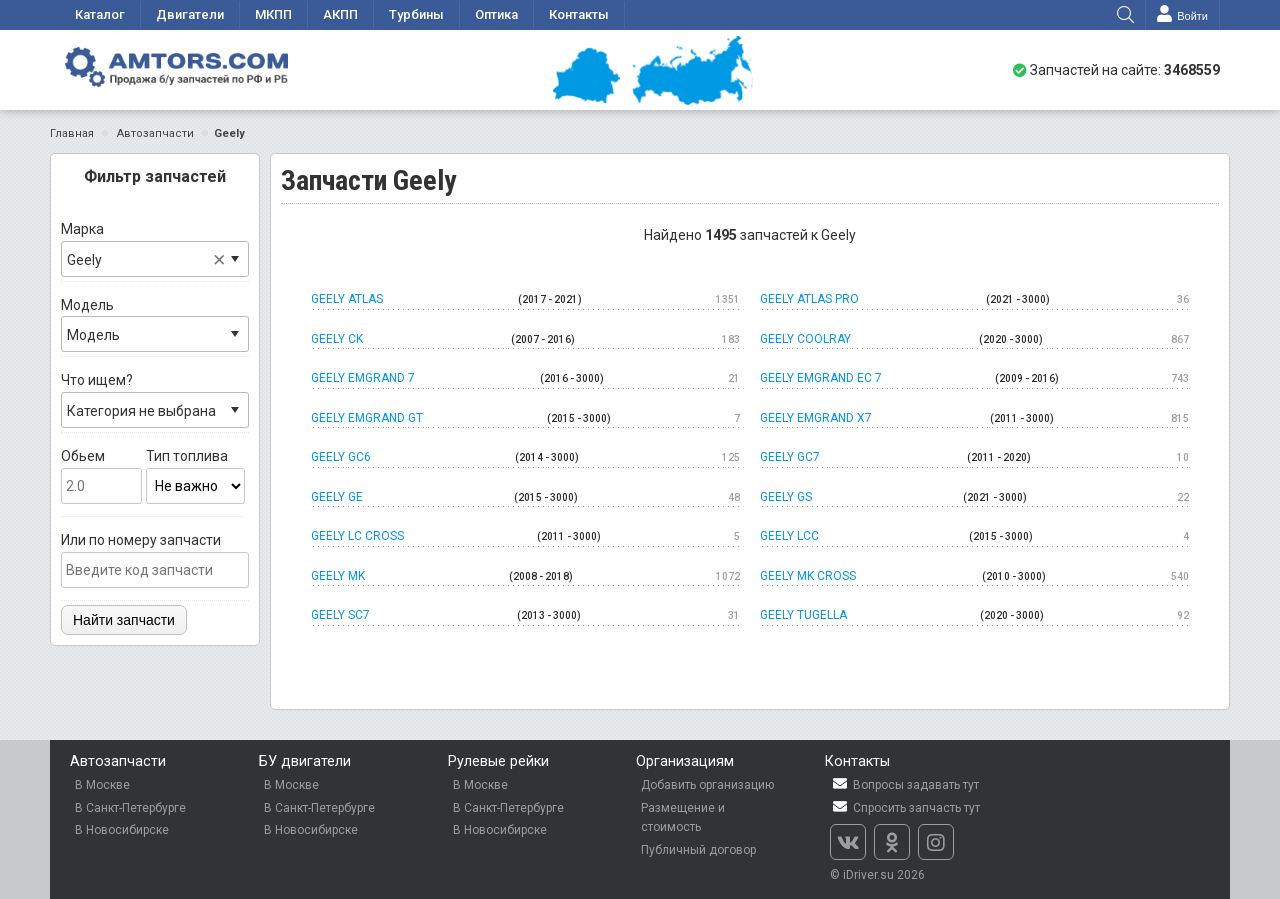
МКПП (273, 14)
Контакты (579, 14)
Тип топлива (196, 476)
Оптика (496, 14)
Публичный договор (698, 850)
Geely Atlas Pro (974, 300)
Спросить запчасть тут (905, 807)
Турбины (416, 14)
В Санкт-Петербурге (130, 808)
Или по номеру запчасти (155, 560)
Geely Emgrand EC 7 (974, 379)
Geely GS (974, 498)
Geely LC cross (525, 537)
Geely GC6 (525, 458)
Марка (155, 249)
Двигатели (190, 14)
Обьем (101, 476)
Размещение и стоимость (683, 818)
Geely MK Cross (974, 577)
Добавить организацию (707, 785)
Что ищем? (155, 400)
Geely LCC (974, 537)
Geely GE (525, 498)
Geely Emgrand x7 (974, 419)
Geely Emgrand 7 (525, 379)
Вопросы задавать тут (904, 784)
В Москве (102, 785)
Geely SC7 (525, 616)
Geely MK (525, 577)
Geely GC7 (974, 458)
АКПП (340, 14)
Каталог (100, 14)
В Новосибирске (122, 830)
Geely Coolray (974, 340)
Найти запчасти (124, 620)
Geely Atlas (525, 300)
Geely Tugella (974, 616)
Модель (155, 325)
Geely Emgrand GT (525, 419)
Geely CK (525, 340)
